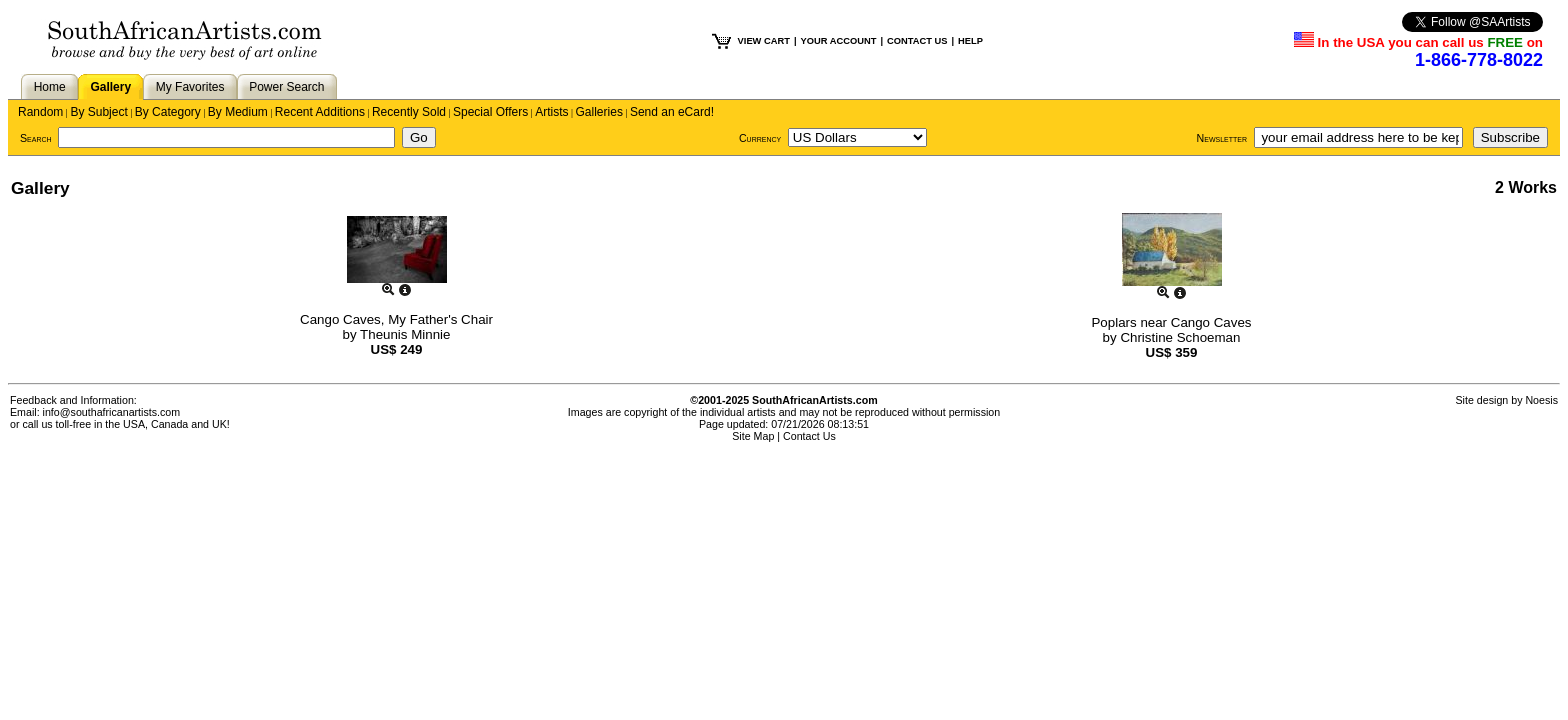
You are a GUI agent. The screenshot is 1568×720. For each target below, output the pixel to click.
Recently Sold (409, 112)
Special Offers (490, 112)
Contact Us (809, 436)
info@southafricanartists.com (112, 412)
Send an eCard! (672, 112)
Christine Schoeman (1180, 337)
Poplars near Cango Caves (1171, 322)
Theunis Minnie (405, 334)
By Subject (98, 112)
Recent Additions (320, 112)
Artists (551, 112)
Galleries (599, 112)
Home (50, 87)
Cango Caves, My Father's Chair (396, 319)
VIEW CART (764, 41)
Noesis (1541, 400)
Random (40, 112)
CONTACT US (917, 41)
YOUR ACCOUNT (839, 41)
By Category (168, 112)
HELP (970, 41)
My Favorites (190, 87)
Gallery (110, 87)
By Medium (238, 112)
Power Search (286, 87)
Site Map (753, 436)
